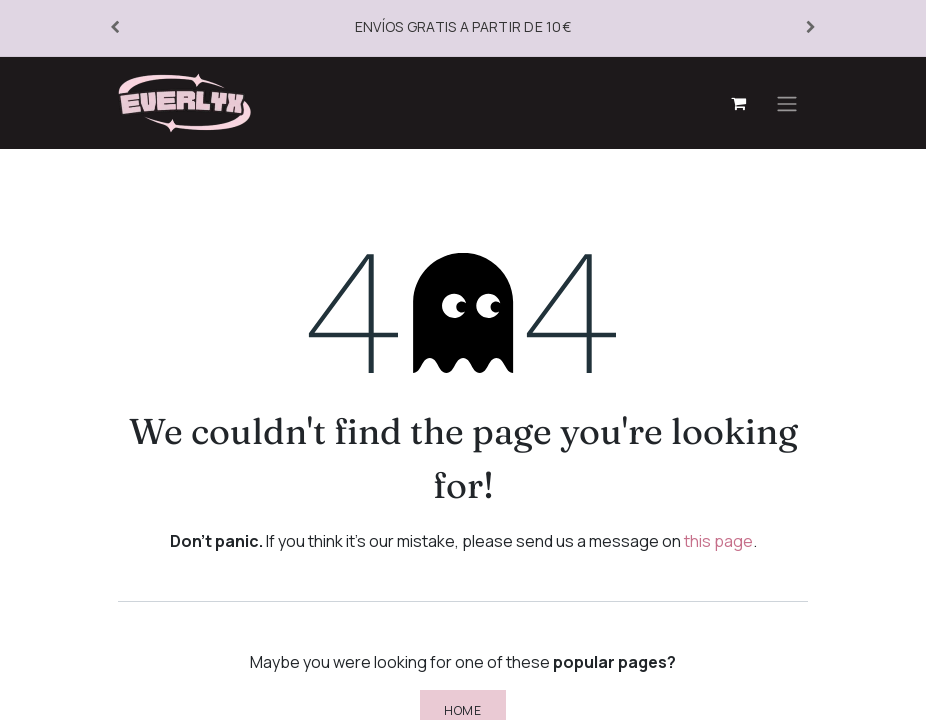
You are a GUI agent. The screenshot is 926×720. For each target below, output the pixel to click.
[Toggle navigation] (787, 103)
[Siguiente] (811, 28)
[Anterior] (115, 28)
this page (718, 541)
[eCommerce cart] (738, 103)
